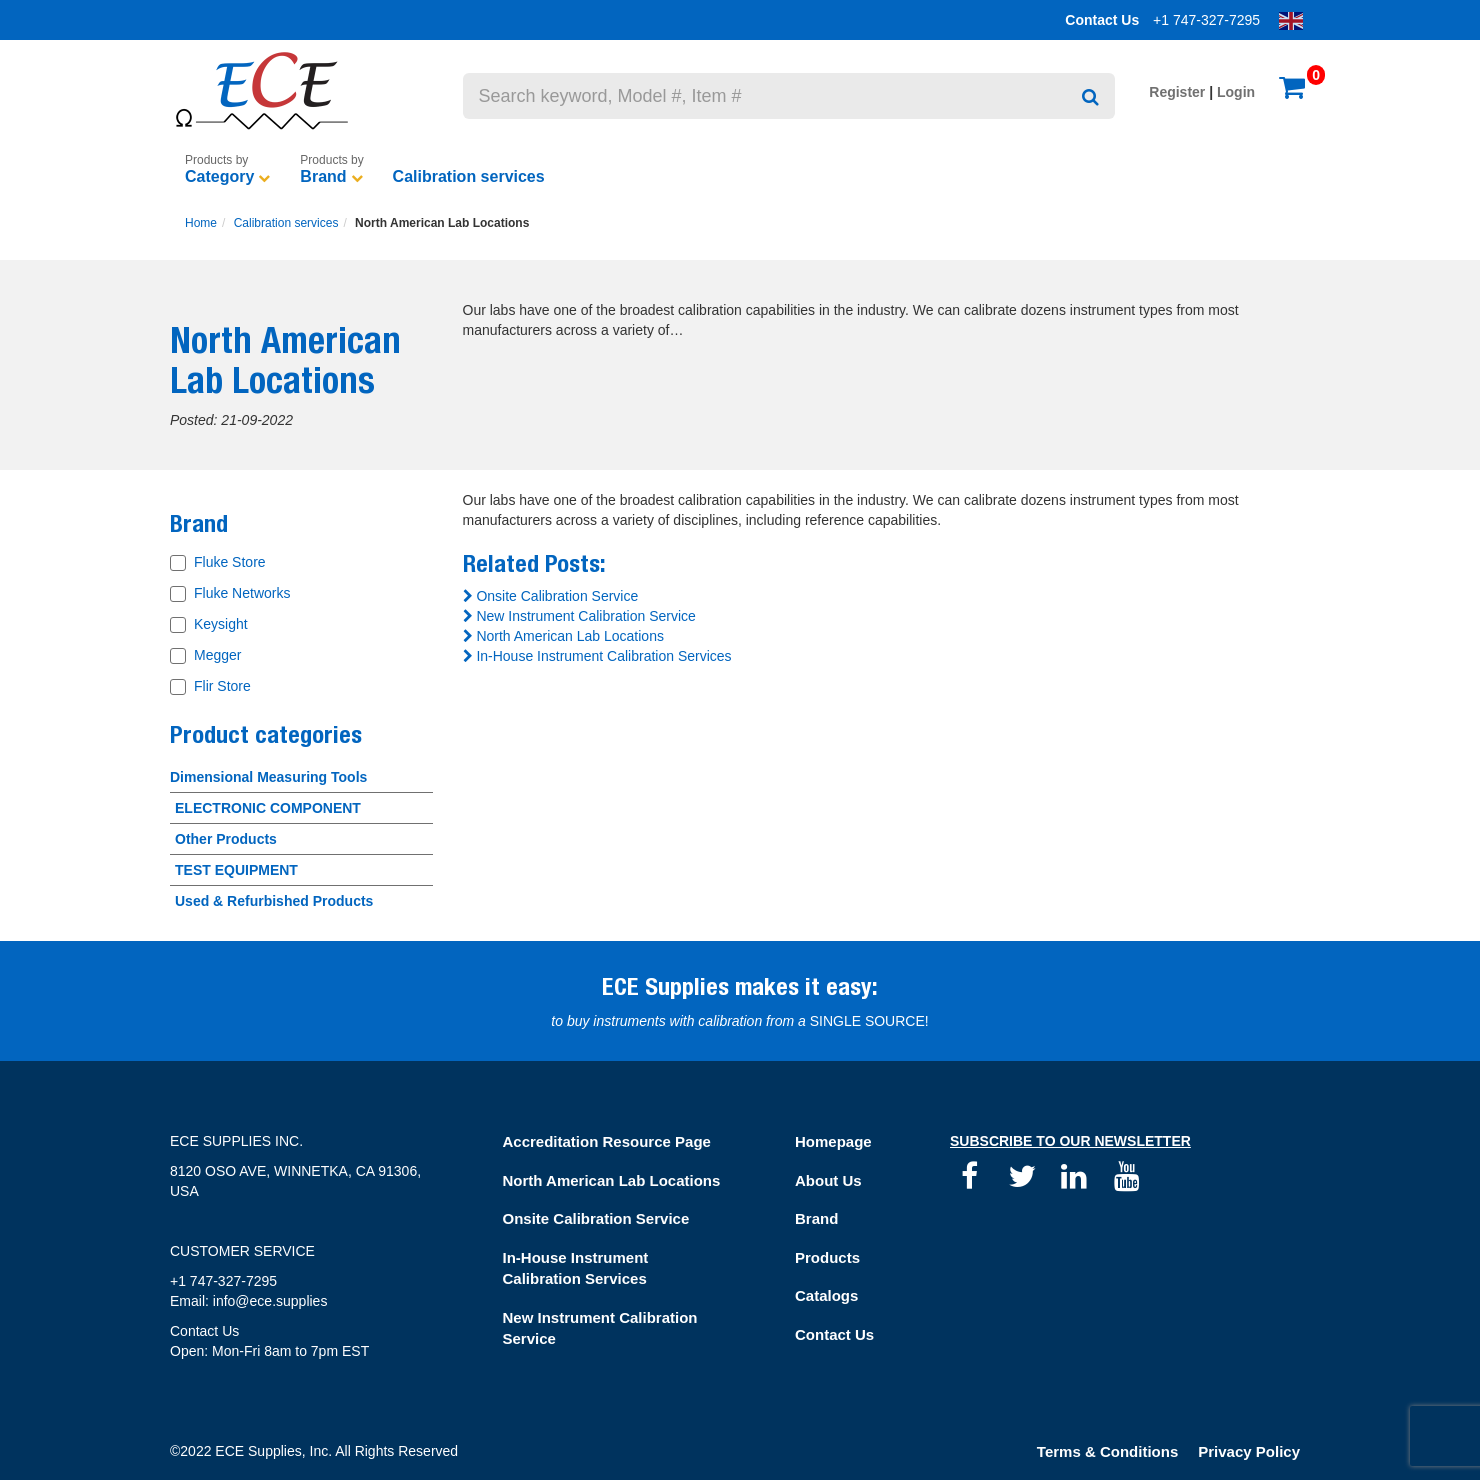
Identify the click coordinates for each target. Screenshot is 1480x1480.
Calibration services (469, 176)
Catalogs (826, 1295)
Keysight (221, 624)
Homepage (833, 1141)
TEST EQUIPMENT (236, 870)
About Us (828, 1180)
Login (1236, 92)
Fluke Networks (242, 593)
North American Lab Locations (563, 636)
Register (1177, 92)
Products (827, 1257)
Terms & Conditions (1107, 1451)
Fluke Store (230, 562)
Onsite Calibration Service (551, 596)
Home (201, 223)
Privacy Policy (1249, 1451)
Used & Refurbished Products (274, 901)
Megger (217, 655)
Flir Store (222, 686)
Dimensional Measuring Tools (268, 777)
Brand (323, 176)
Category (219, 176)
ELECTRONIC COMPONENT (268, 808)
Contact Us (1102, 20)
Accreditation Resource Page (607, 1141)
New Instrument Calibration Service (579, 616)
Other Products (226, 839)
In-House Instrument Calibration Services (597, 656)
